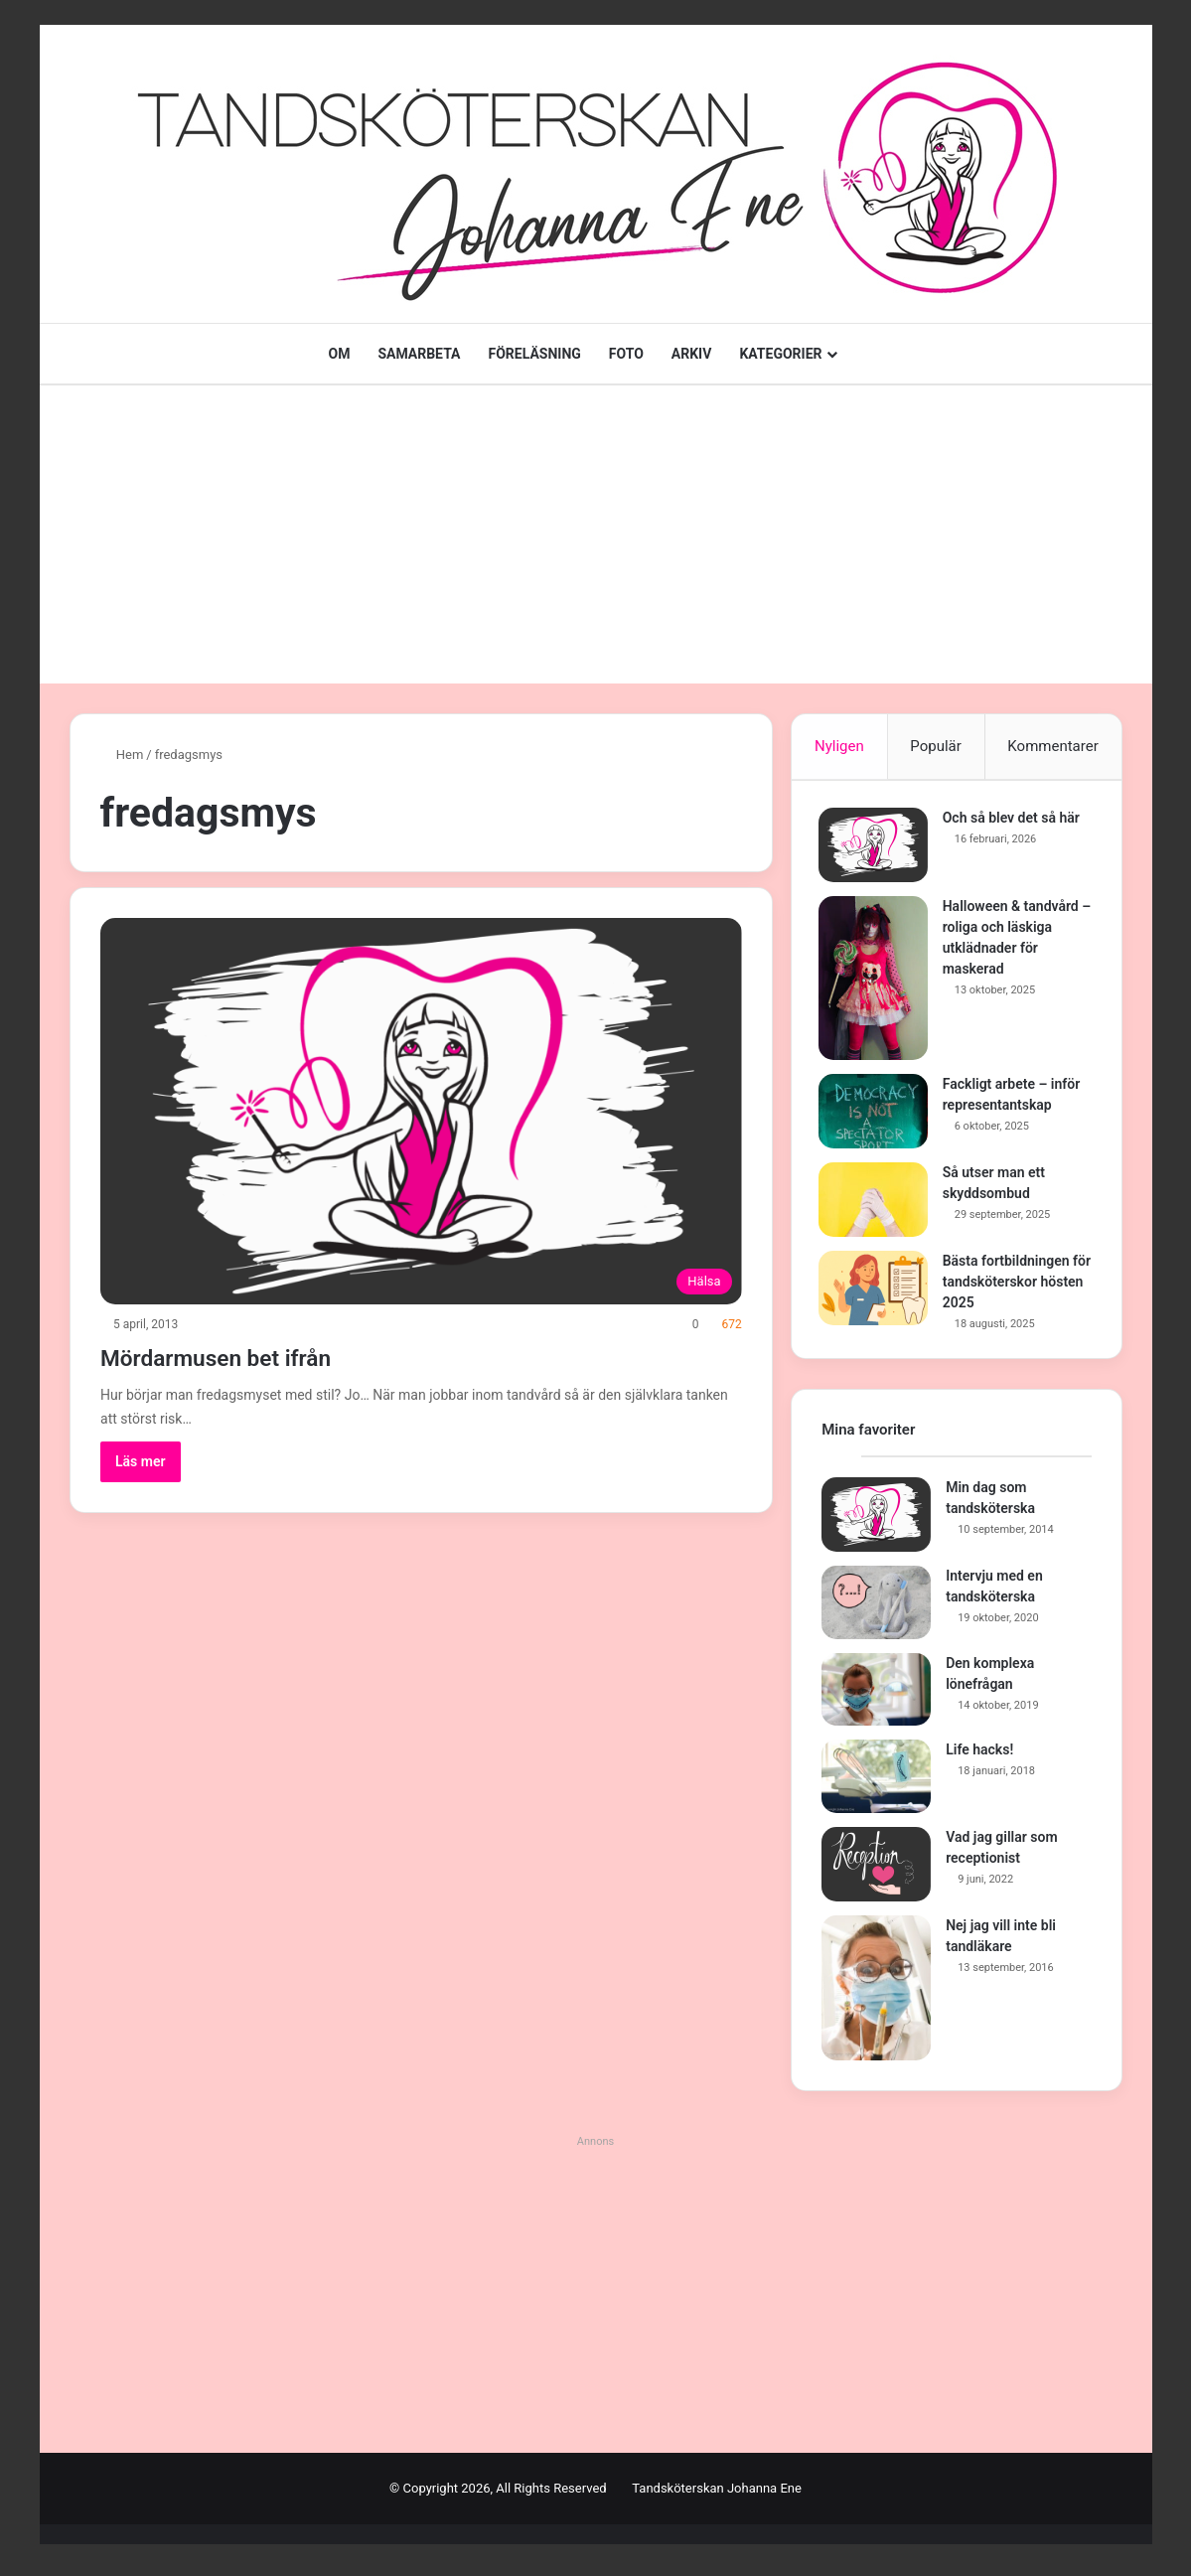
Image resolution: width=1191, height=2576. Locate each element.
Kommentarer (1052, 746)
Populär (936, 746)
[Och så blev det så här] (876, 848)
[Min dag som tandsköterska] (876, 1521)
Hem (122, 754)
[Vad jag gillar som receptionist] (876, 1871)
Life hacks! (979, 1756)
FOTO (626, 354)
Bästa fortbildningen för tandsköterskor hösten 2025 (1009, 1284)
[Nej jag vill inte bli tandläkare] (876, 1994)
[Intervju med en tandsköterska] (876, 1609)
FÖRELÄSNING (535, 354)
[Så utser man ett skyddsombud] (876, 1202)
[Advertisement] (596, 534)
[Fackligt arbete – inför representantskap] (876, 1114)
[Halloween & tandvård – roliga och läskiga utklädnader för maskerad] (876, 981)
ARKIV (691, 354)
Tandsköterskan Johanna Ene (717, 2495)
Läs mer (140, 1461)
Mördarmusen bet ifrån (253, 1355)
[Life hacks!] (876, 1783)
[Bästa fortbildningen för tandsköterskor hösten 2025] (876, 1291)
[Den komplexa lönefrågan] (876, 1697)
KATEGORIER (780, 354)
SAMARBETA (418, 354)
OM (339, 354)
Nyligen (839, 746)
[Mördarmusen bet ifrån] (421, 1111)
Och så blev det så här (1014, 821)
